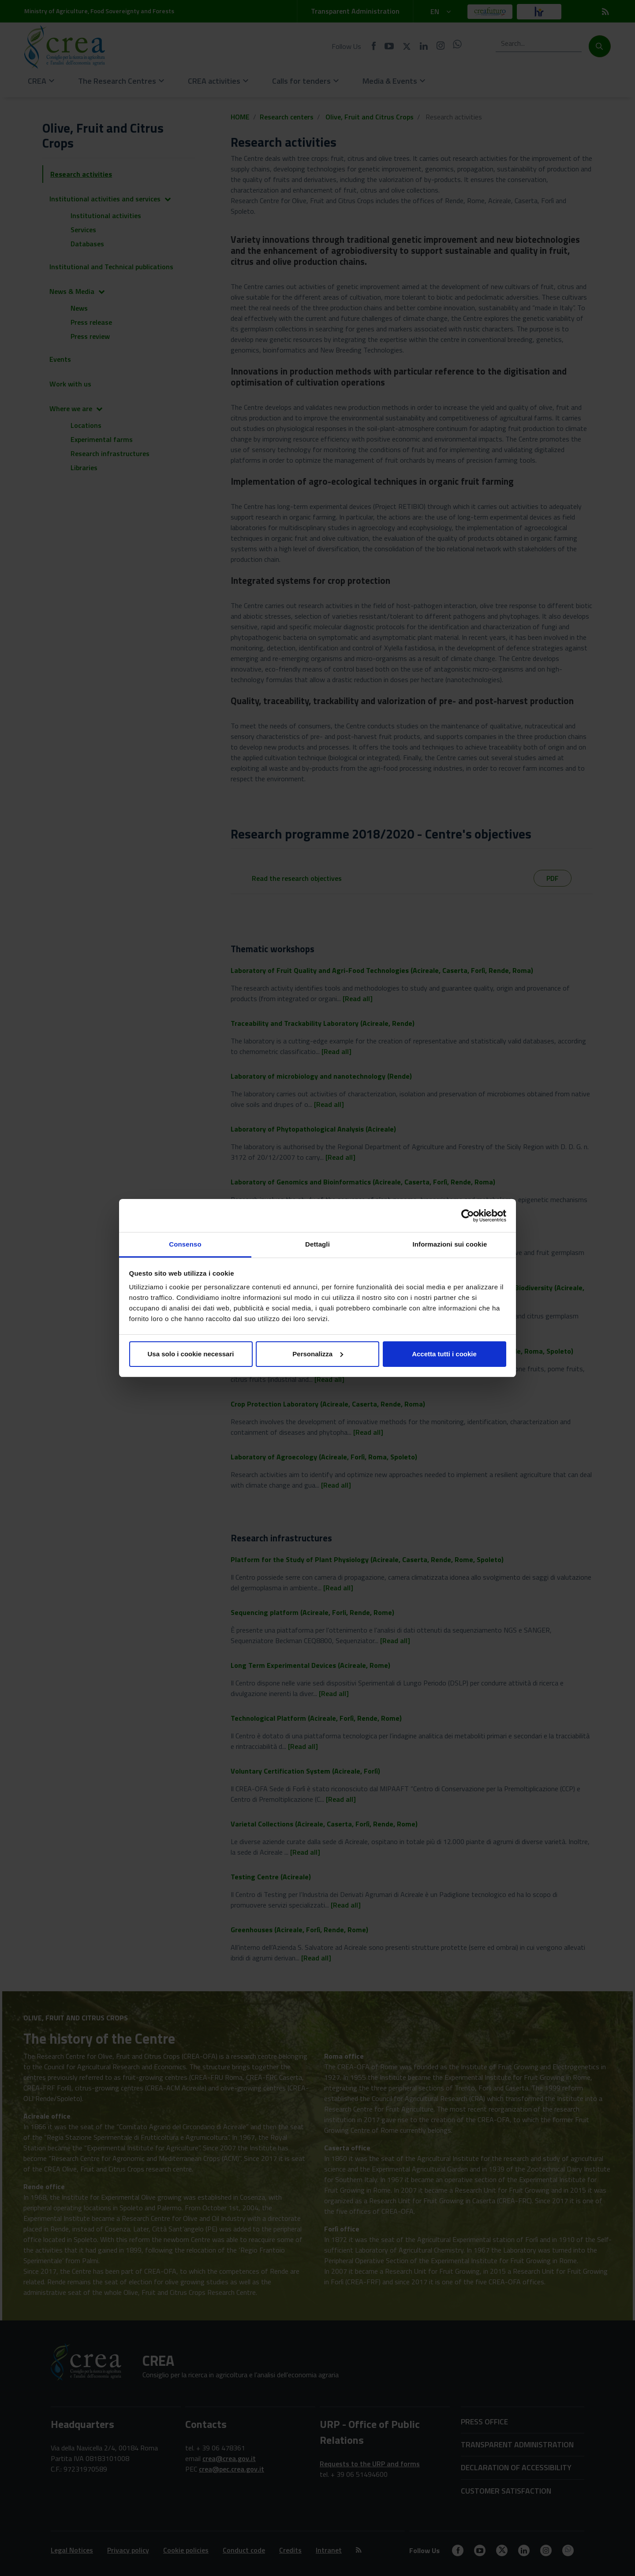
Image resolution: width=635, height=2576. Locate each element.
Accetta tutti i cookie (444, 1354)
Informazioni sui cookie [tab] (450, 1244)
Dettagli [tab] (317, 1244)
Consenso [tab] (185, 1244)
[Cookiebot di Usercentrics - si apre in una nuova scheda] (467, 1215)
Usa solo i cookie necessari (191, 1354)
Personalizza (317, 1354)
